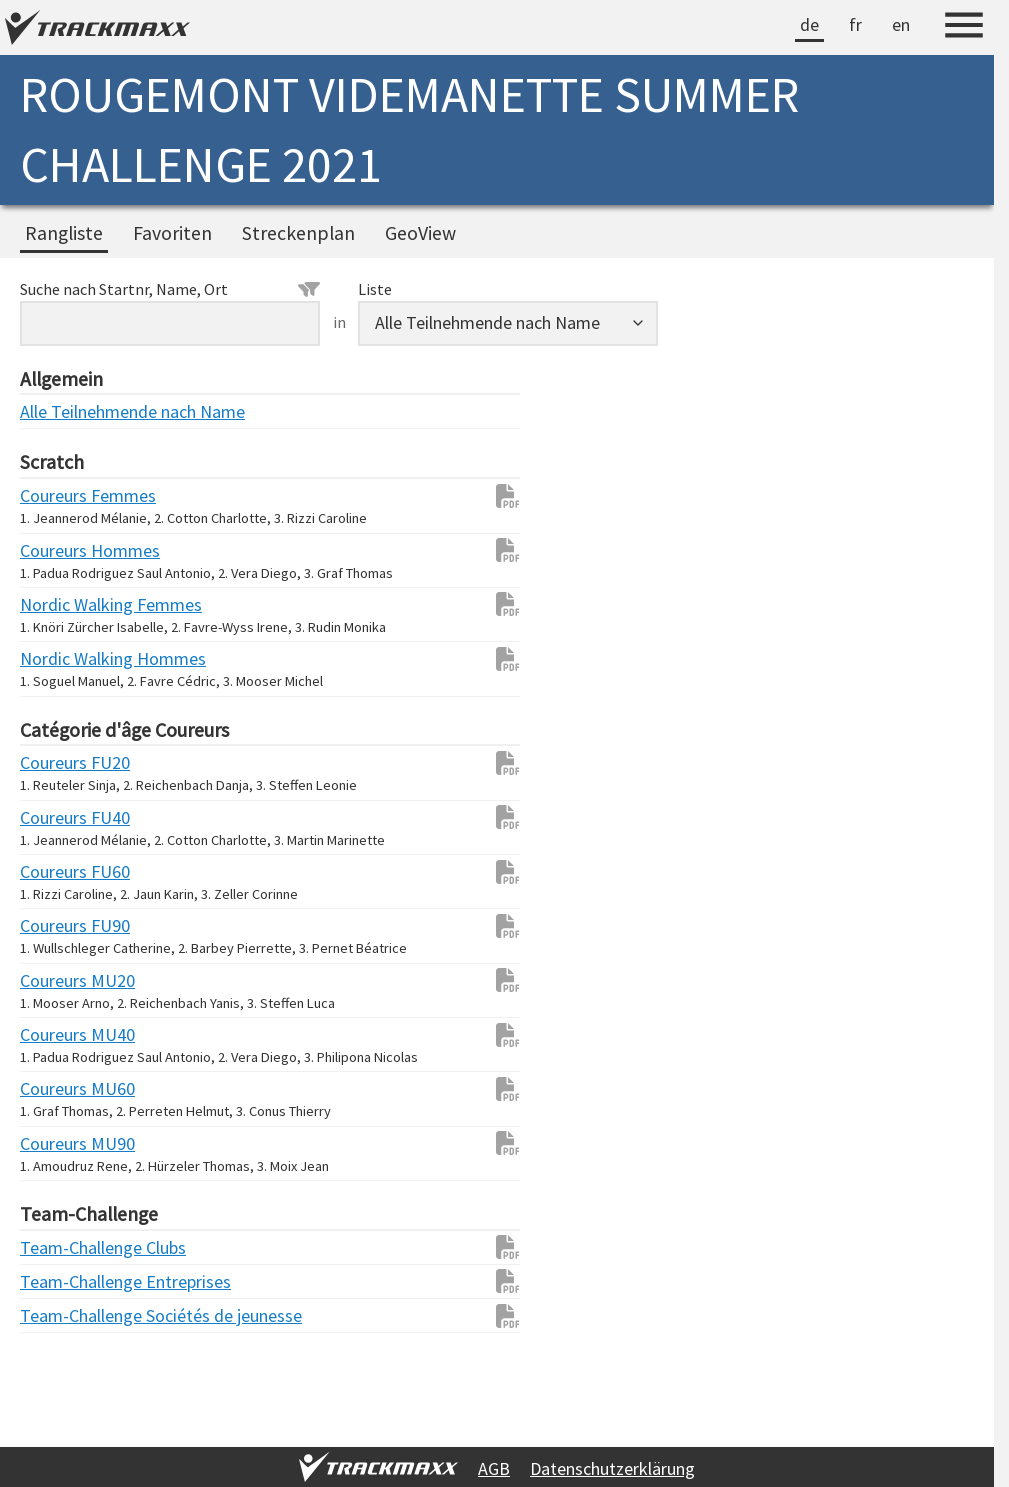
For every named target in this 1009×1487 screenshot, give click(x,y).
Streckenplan (298, 233)
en (901, 24)
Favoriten (172, 233)
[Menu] (964, 28)
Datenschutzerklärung (612, 1468)
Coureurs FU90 (60, 925)
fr (855, 24)
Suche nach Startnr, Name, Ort (170, 289)
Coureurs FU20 (60, 762)
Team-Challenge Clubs (60, 1247)
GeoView (420, 233)
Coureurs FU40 (60, 817)
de (809, 24)
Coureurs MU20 (60, 980)
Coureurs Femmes (60, 495)
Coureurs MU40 (60, 1034)
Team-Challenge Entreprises (60, 1281)
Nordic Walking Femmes (60, 604)
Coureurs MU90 (60, 1143)
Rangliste (64, 233)
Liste (375, 289)
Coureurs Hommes (60, 550)
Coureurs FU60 (60, 871)
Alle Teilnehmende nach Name (60, 411)
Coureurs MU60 (60, 1088)
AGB (494, 1468)
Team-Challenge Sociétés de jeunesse (60, 1315)
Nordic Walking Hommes (60, 658)
